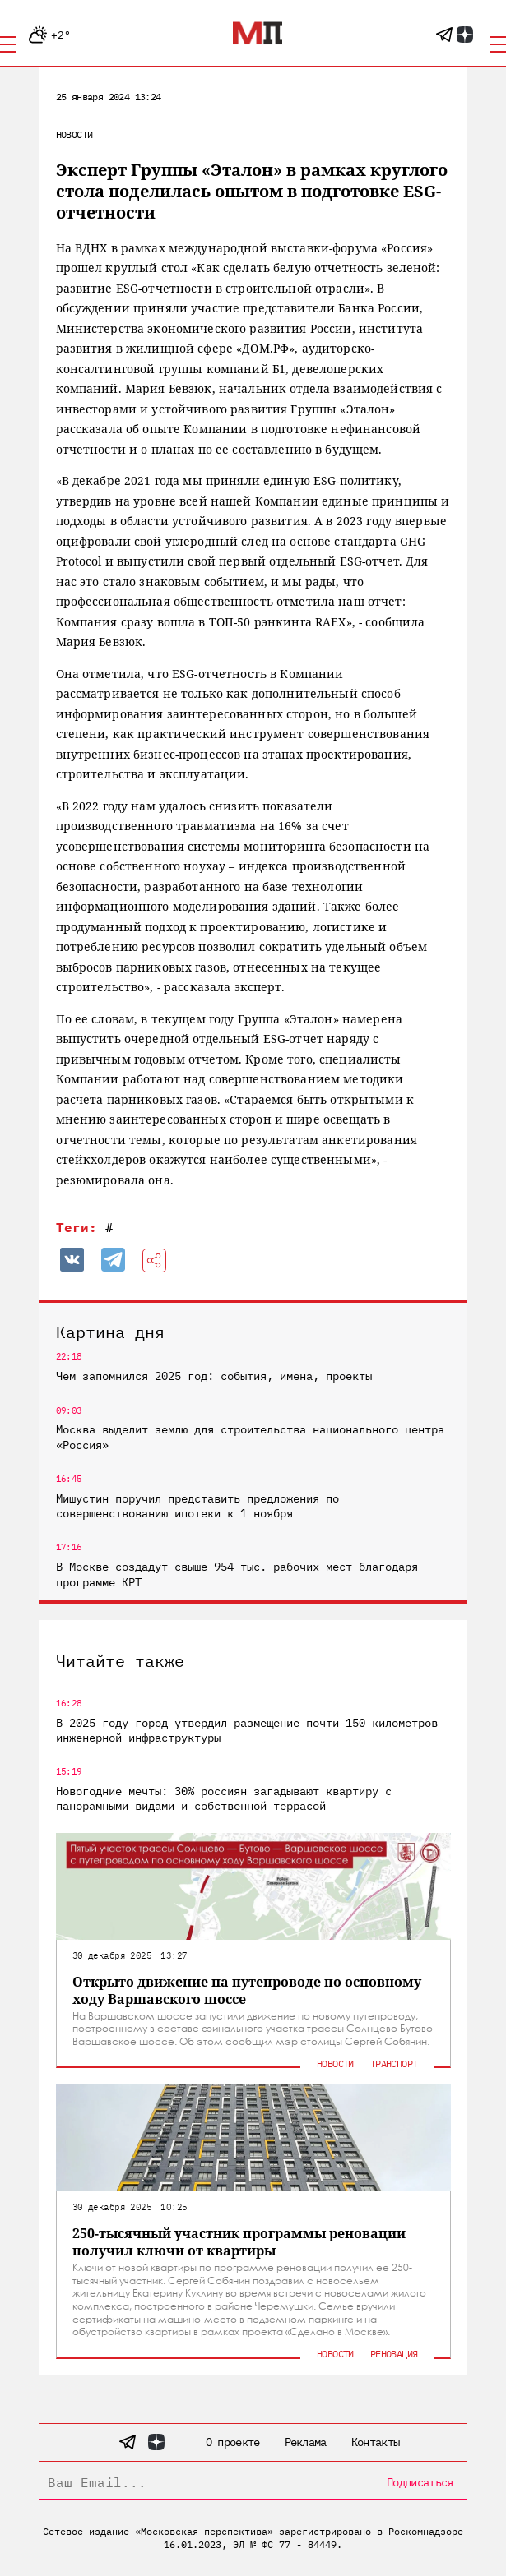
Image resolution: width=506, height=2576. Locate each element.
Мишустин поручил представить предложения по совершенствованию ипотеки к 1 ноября (197, 1506)
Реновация (394, 2353)
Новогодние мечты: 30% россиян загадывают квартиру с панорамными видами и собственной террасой (224, 1798)
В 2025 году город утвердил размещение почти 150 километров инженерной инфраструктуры (247, 1730)
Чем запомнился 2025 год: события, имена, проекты (214, 1376)
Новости (74, 134)
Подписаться (420, 2482)
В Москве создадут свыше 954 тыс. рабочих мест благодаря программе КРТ (237, 1574)
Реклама (306, 2442)
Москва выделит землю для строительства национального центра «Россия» (250, 1437)
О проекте (233, 2442)
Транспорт (394, 2063)
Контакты (375, 2442)
